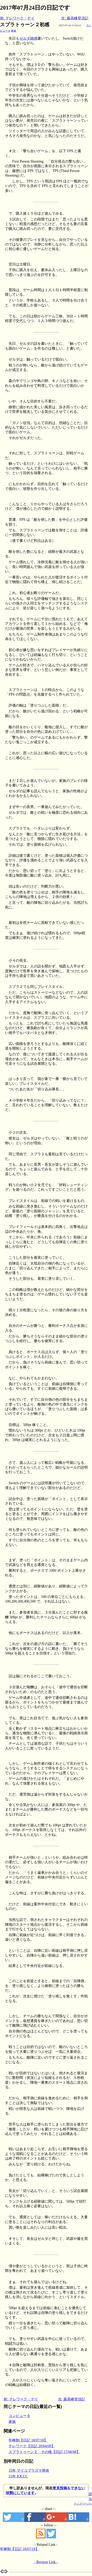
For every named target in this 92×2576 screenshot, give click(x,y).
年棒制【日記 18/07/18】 (28, 2440)
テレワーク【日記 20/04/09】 (32, 2446)
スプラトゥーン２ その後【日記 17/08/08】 (44, 2452)
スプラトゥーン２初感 (24, 24)
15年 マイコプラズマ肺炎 (29, 2470)
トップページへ (83, 2503)
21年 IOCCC (18, 2476)
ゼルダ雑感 (28, 38)
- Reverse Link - (46, 2562)
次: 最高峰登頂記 (74, 18)
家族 (13, 30)
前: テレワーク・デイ (17, 18)
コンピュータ (19, 2416)
